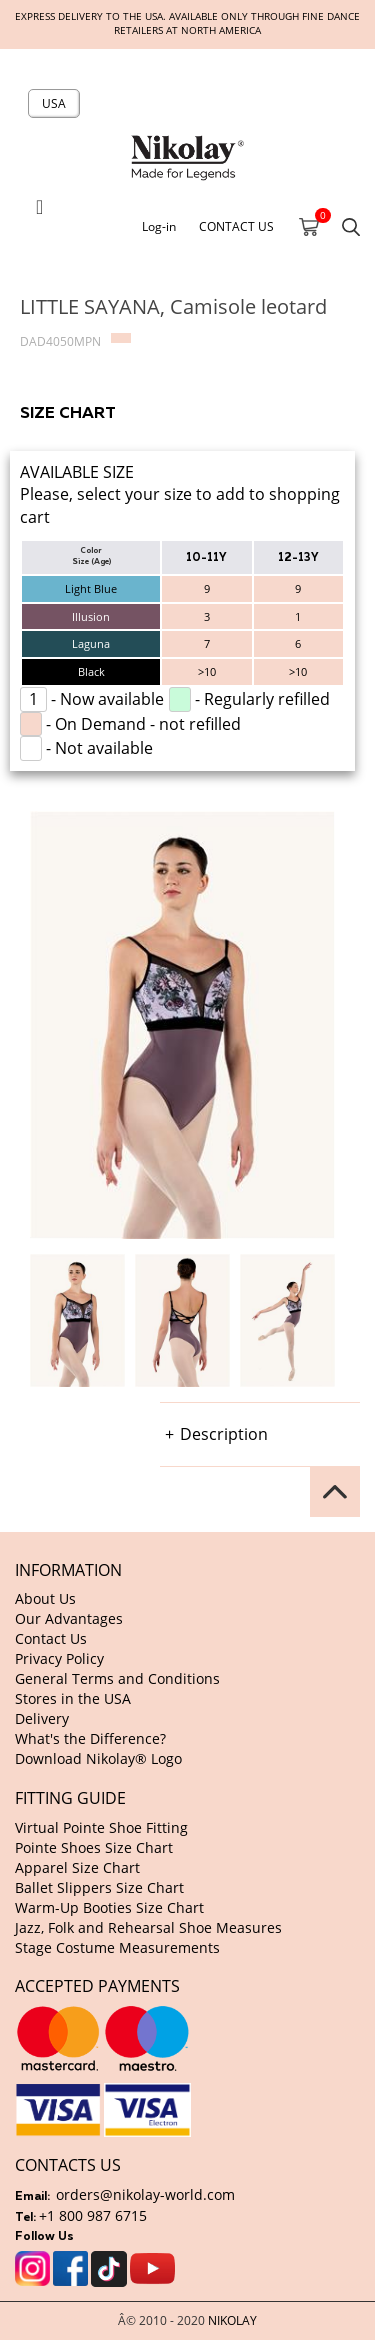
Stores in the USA (73, 1698)
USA (54, 103)
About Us (45, 1598)
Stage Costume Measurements (117, 1947)
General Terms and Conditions (117, 1678)
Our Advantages (69, 1618)
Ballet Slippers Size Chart (99, 1887)
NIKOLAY (232, 2320)
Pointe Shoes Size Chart (94, 1847)
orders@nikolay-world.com (145, 2194)
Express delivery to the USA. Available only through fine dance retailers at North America (187, 23)
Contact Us (51, 1638)
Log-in (159, 226)
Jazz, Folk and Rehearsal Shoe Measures (148, 1927)
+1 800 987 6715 (93, 2215)
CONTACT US (236, 226)
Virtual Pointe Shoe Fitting (101, 1827)
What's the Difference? (90, 1738)
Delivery (42, 1718)
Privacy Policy (59, 1658)
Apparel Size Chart (77, 1867)
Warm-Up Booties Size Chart (109, 1907)
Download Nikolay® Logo (98, 1758)
